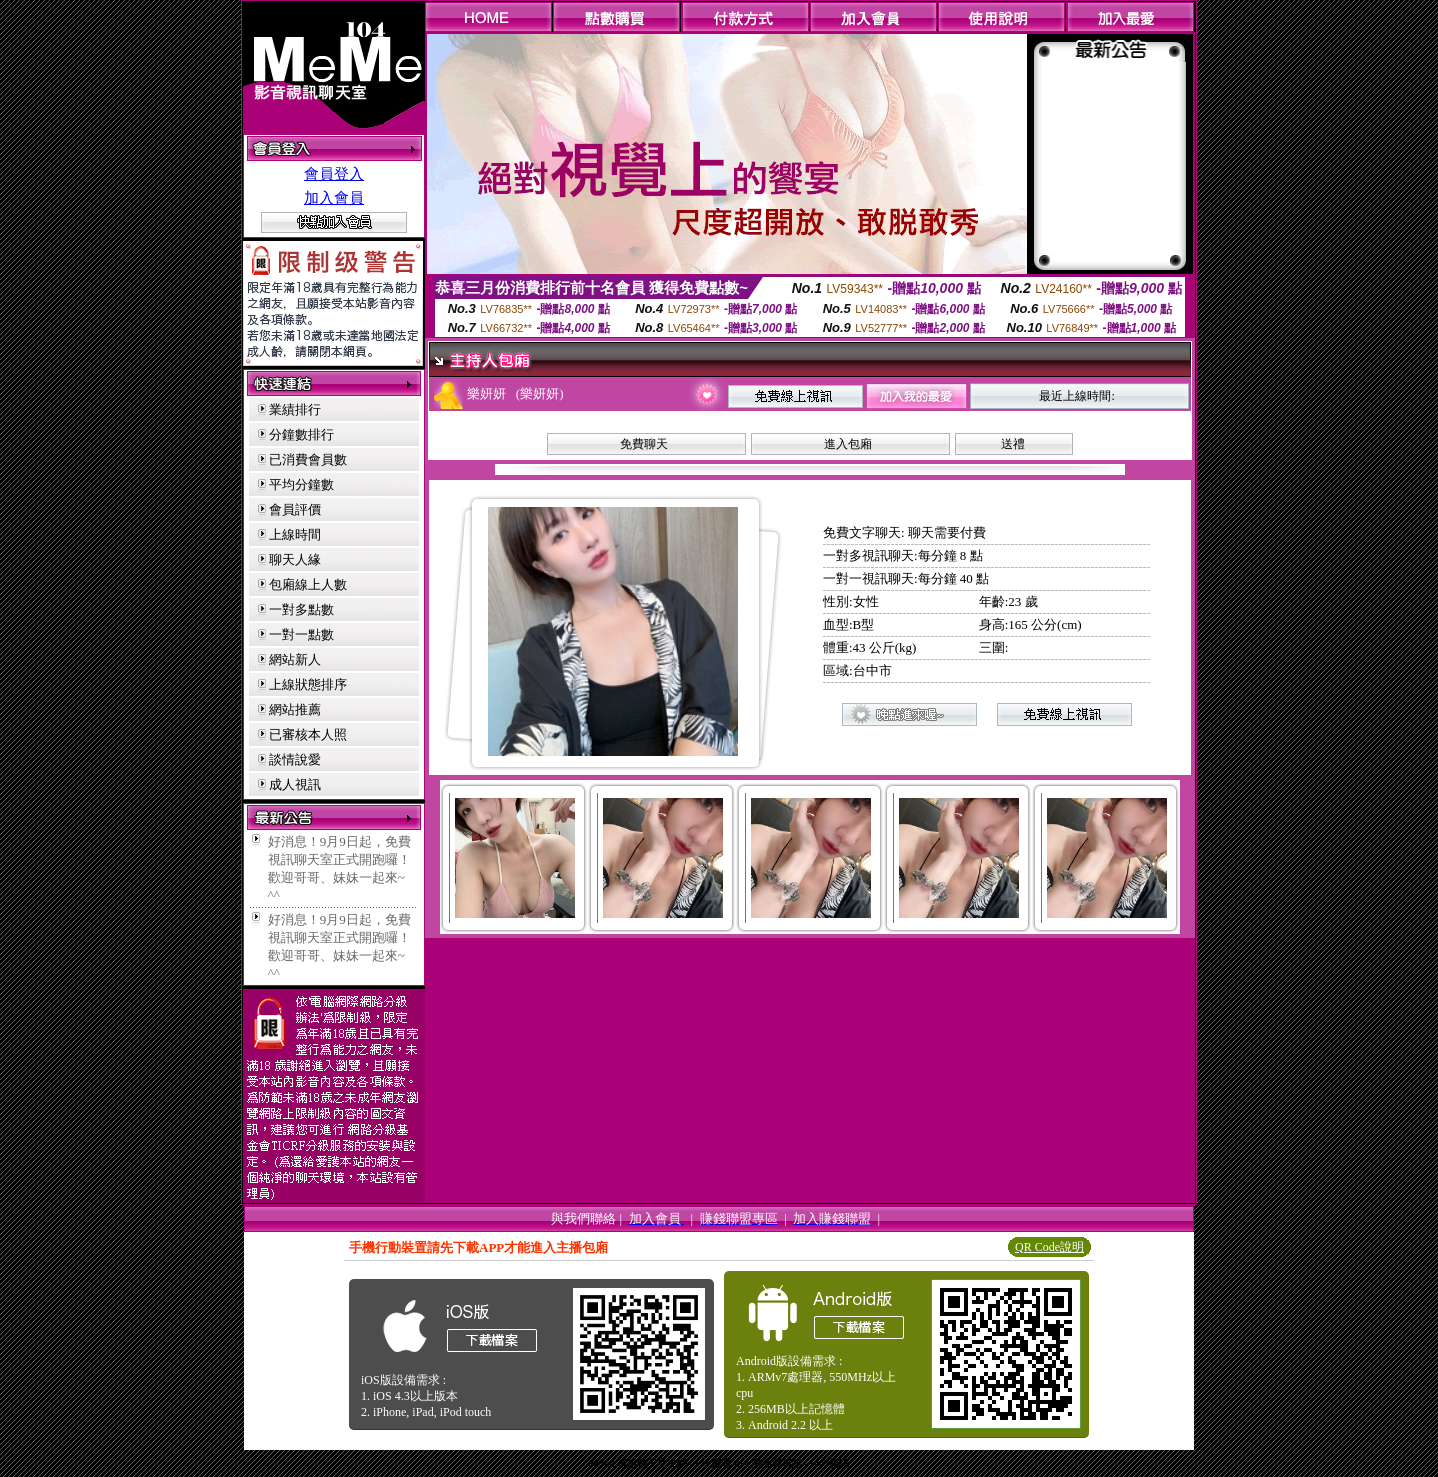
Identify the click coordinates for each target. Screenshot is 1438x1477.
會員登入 (334, 174)
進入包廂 (848, 444)
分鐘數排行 (301, 434)
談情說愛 (295, 759)
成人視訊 (295, 784)
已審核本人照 (308, 734)
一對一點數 (301, 634)
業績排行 (295, 409)
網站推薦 (295, 709)
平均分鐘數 (301, 484)
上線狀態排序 (308, 684)
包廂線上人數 (308, 584)
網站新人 (295, 659)
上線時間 (295, 534)
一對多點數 (301, 609)
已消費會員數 (308, 459)
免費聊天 (644, 444)
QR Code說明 (1049, 1247)
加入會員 (334, 198)
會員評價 (295, 509)
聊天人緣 (295, 559)
